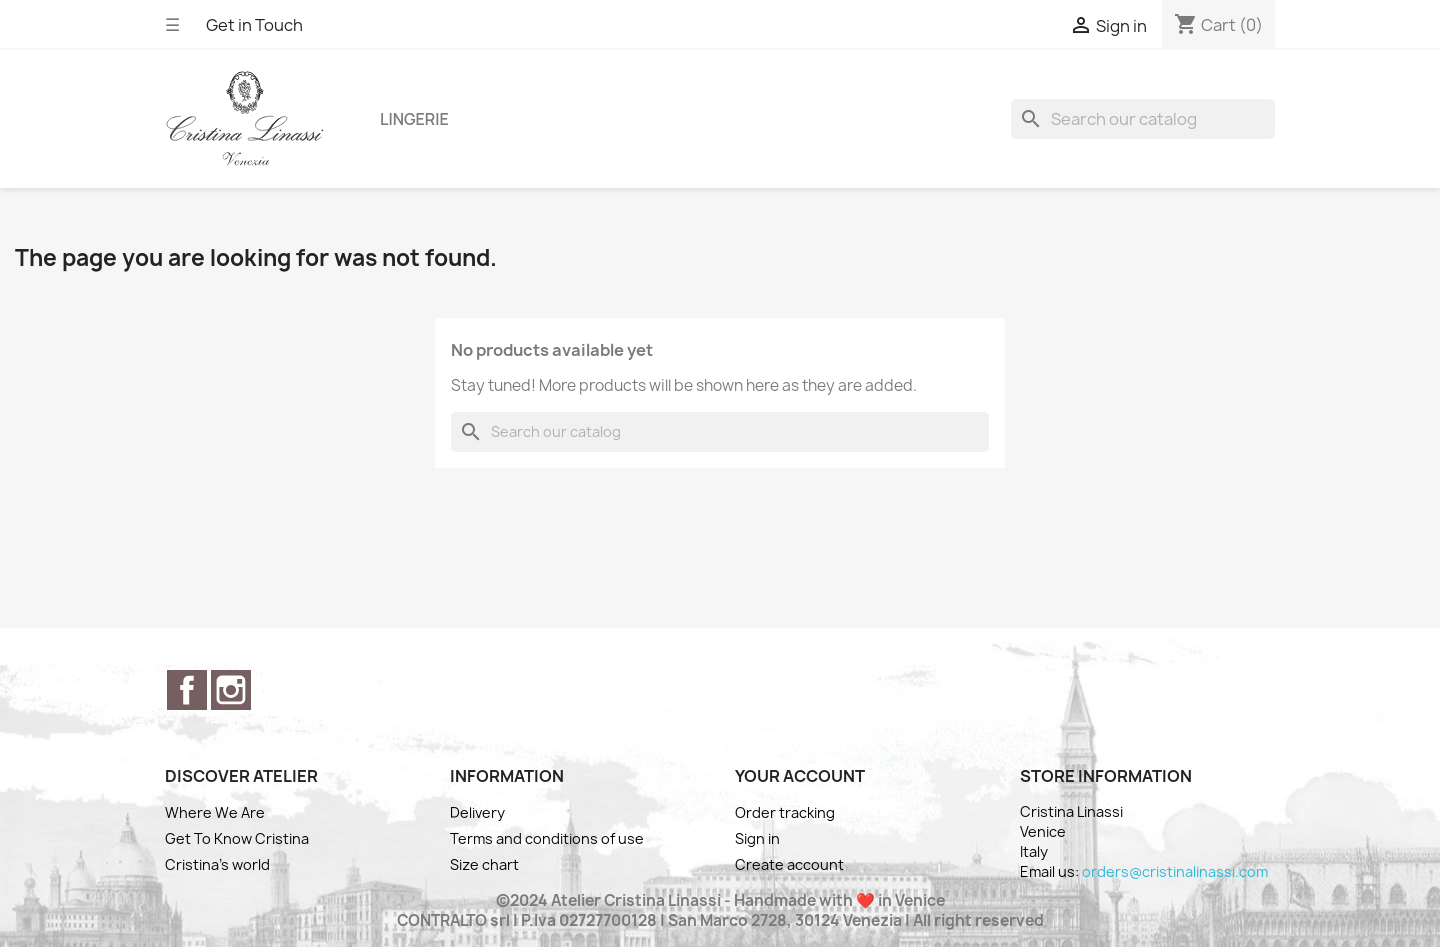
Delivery (477, 812)
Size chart (484, 864)
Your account (800, 776)
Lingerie (414, 119)
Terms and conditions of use (547, 838)
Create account (789, 864)
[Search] (1143, 119)
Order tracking (785, 812)
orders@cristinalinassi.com (1175, 871)
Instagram (231, 690)
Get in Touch (254, 25)
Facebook (187, 690)
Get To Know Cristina (237, 838)
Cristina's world (217, 864)
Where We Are (215, 812)
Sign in (757, 838)
